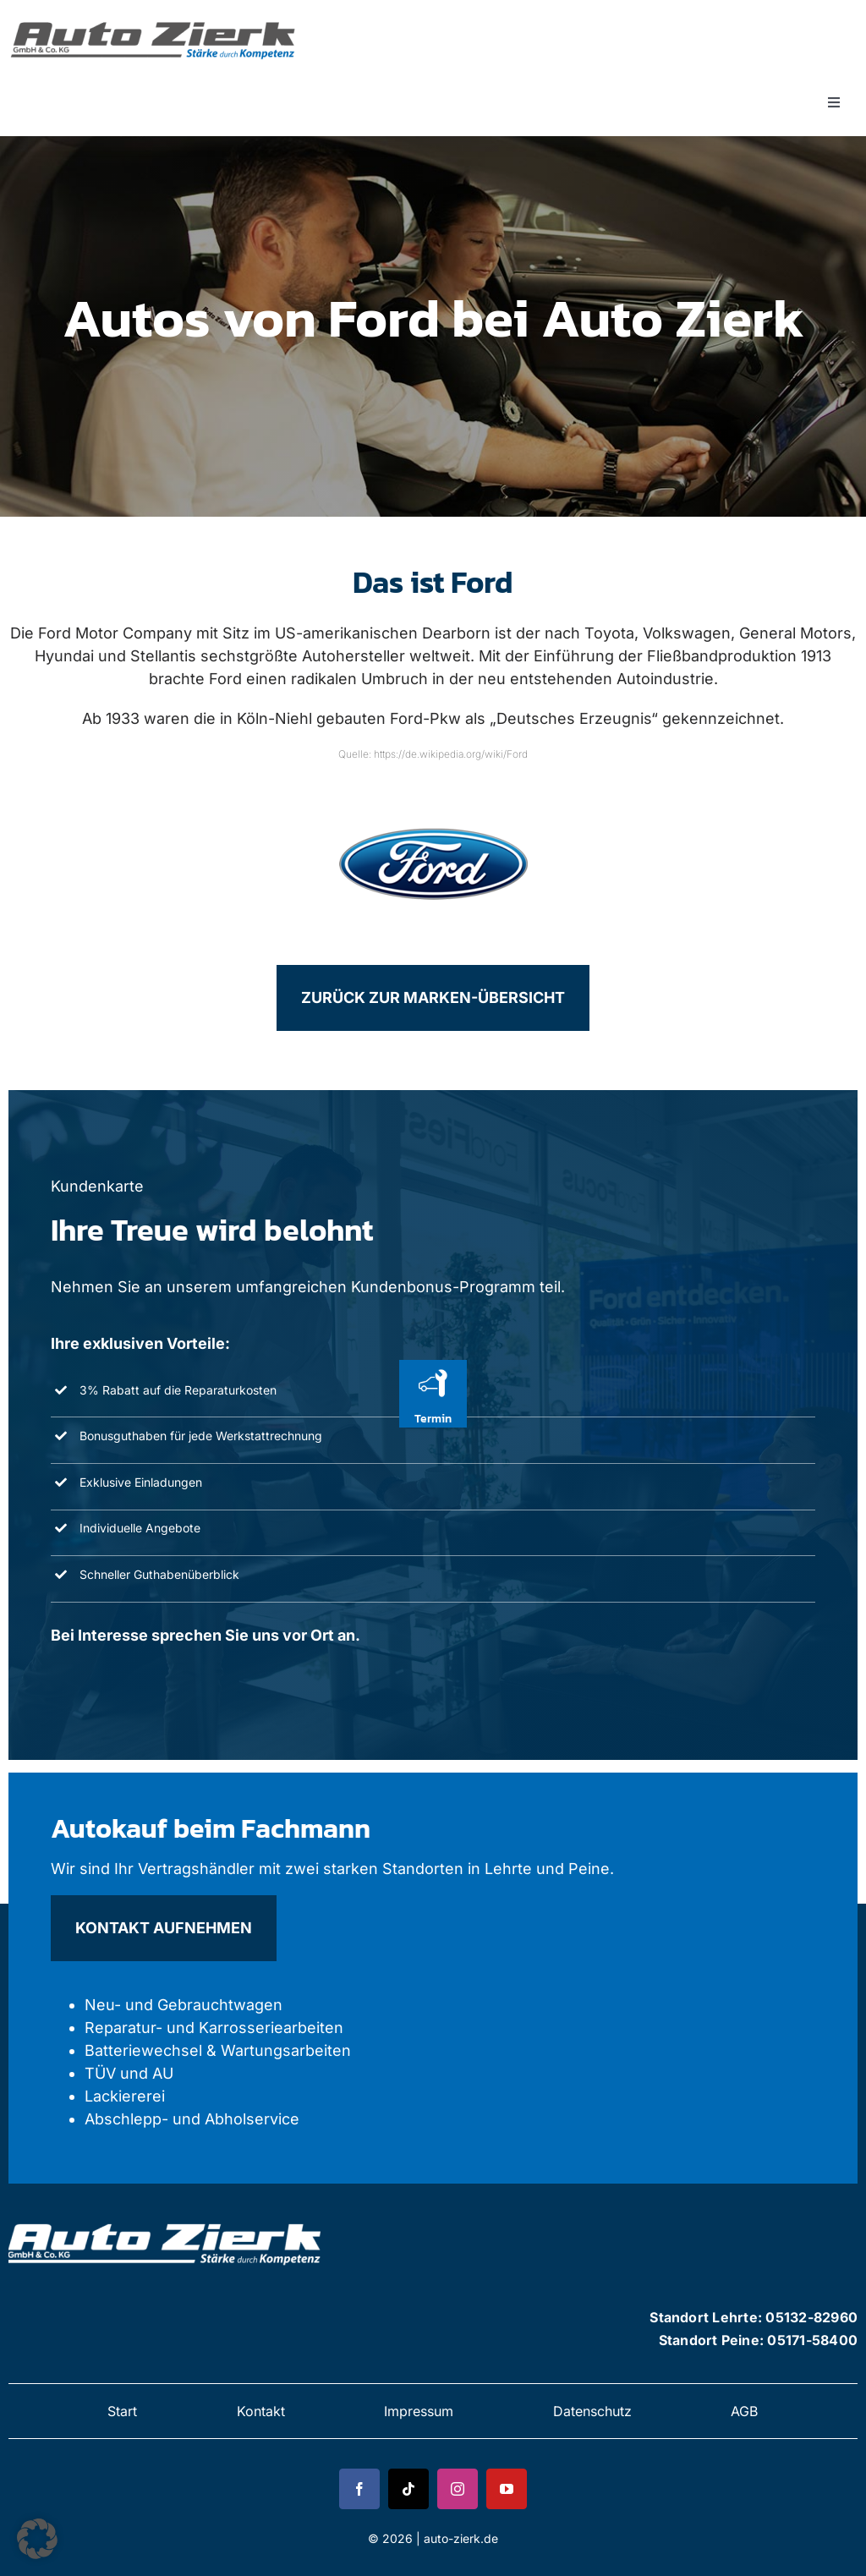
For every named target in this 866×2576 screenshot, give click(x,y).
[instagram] (457, 2489)
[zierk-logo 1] (156, 20)
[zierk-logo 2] (167, 2220)
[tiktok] (408, 2489)
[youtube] (506, 2489)
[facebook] (359, 2489)
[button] (37, 2539)
